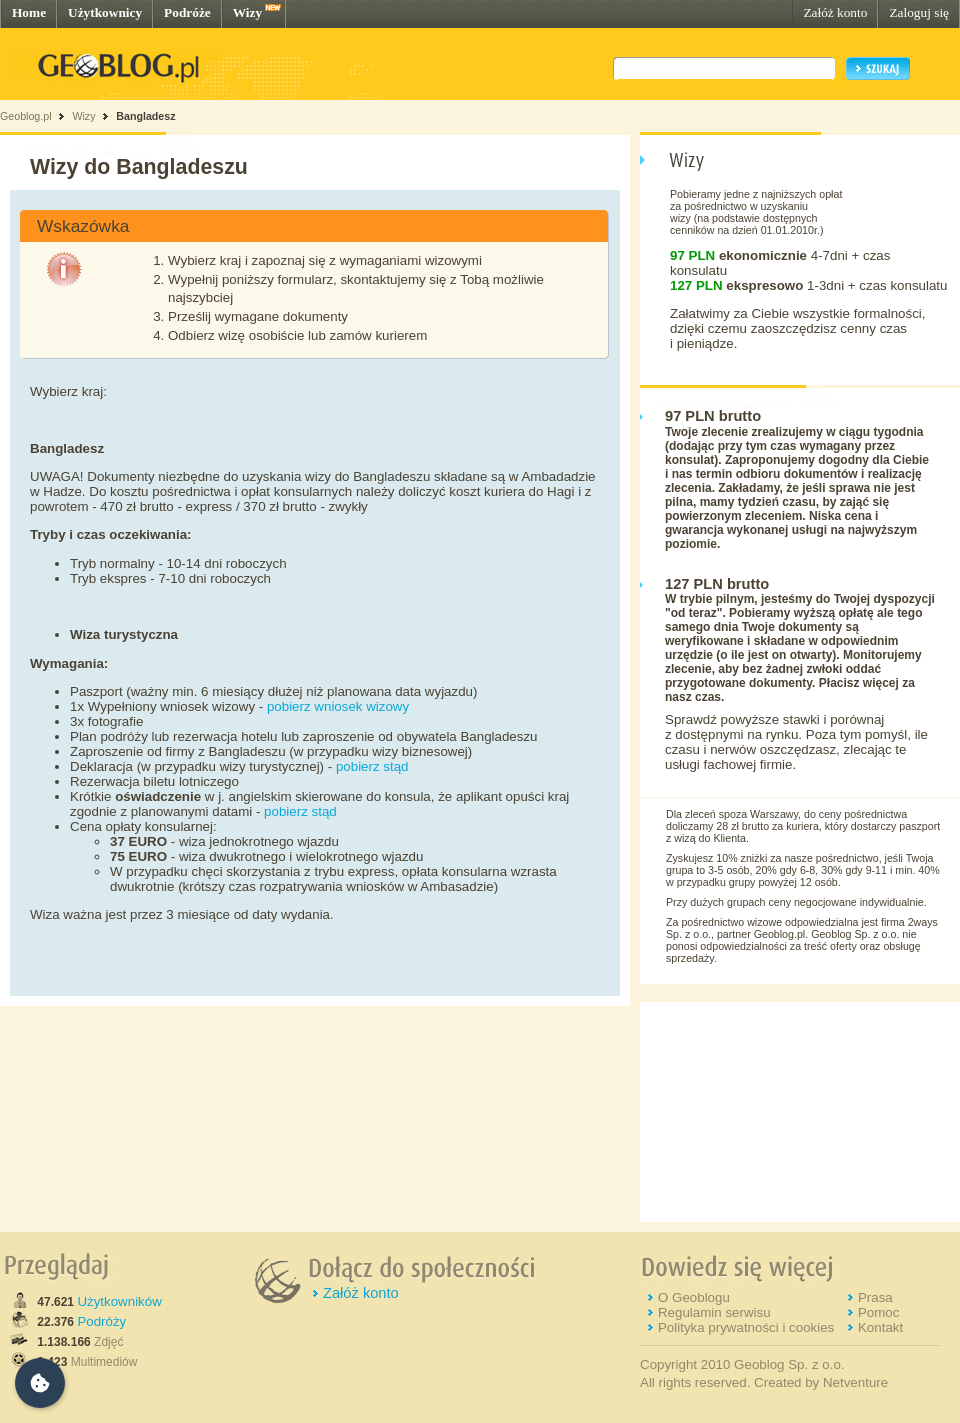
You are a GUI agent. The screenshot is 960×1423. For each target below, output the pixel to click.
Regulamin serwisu (714, 1312)
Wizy (247, 12)
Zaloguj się (919, 12)
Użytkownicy (105, 12)
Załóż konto (835, 12)
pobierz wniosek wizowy (338, 706)
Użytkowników (119, 1301)
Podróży (101, 1321)
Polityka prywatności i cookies (746, 1327)
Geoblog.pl (26, 116)
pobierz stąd (372, 766)
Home (29, 12)
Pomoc (878, 1312)
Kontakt (880, 1327)
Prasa (875, 1297)
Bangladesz (145, 116)
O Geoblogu (694, 1297)
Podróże (187, 12)
